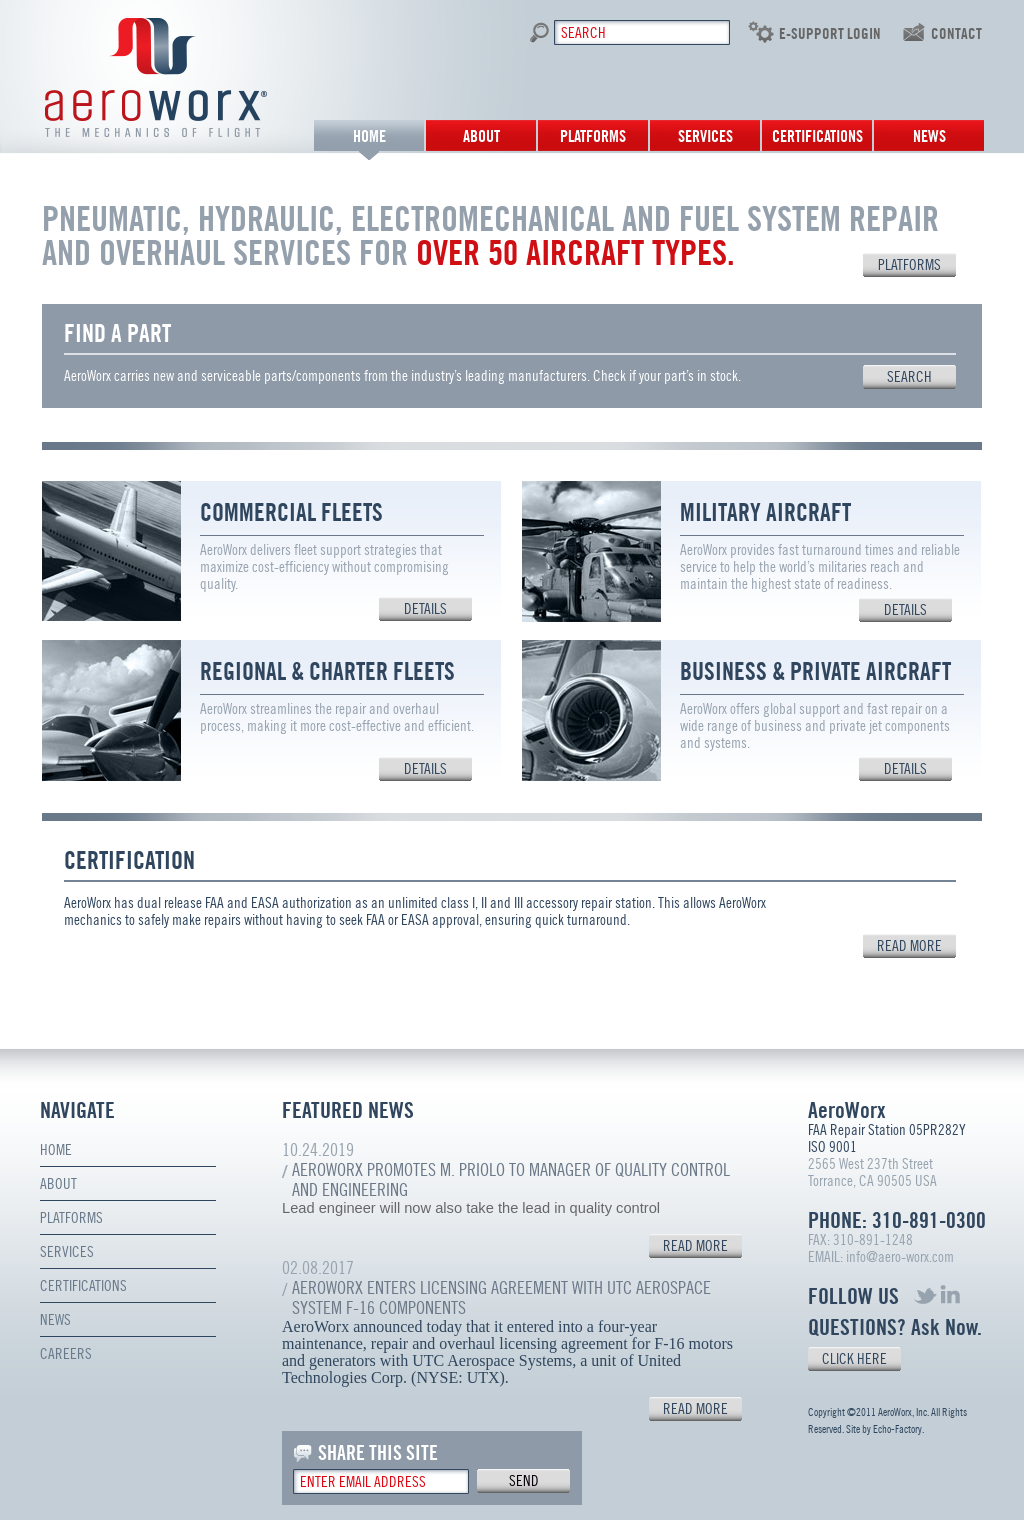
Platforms (593, 136)
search (909, 377)
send (524, 1481)
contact (956, 34)
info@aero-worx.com (900, 1257)
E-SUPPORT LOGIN (830, 34)
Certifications (817, 136)
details (425, 609)
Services (705, 136)
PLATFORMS (909, 265)
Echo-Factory (897, 1429)
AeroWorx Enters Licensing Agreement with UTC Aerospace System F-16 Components (501, 1297)
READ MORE (695, 1246)
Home (369, 136)
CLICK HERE (854, 1359)
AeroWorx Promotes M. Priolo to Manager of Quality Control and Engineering (511, 1179)
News (929, 136)
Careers (66, 1354)
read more (909, 946)
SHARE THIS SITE (378, 1453)
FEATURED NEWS (348, 1110)
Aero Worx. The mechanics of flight (156, 77)
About (481, 136)
